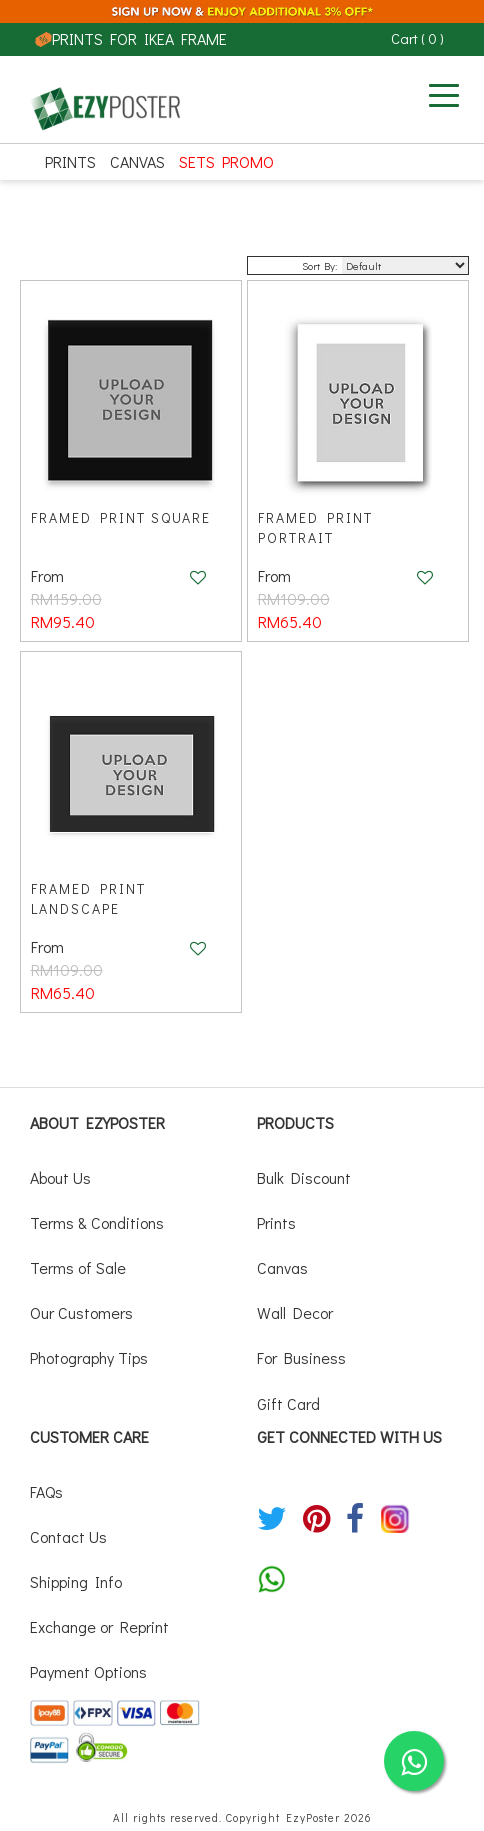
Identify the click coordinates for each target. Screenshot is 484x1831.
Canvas (137, 161)
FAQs (46, 1491)
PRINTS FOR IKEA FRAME (131, 38)
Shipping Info (76, 1581)
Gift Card (288, 1403)
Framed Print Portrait (315, 527)
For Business (301, 1357)
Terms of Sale (78, 1267)
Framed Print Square (121, 517)
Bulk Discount (304, 1177)
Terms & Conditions (97, 1222)
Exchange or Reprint (99, 1626)
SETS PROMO (226, 161)
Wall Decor (295, 1312)
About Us (60, 1177)
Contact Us (68, 1536)
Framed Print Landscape (88, 898)
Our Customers (81, 1312)
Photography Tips (89, 1357)
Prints (70, 161)
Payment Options (88, 1671)
